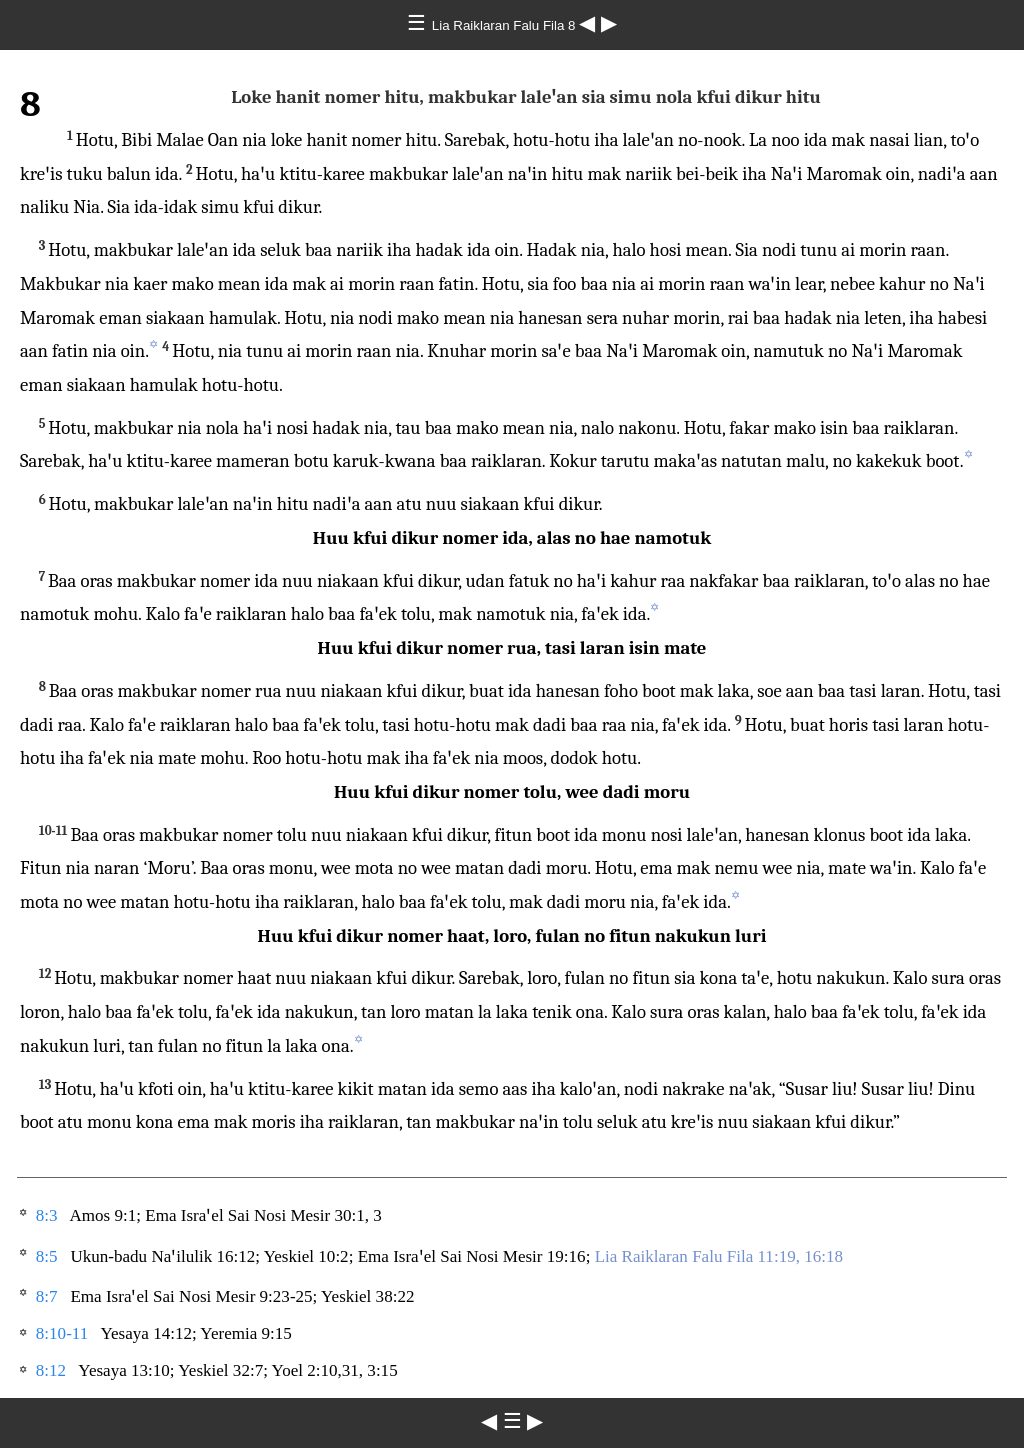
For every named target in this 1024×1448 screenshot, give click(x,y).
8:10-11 (62, 1333)
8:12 (51, 1370)
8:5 (47, 1256)
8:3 (47, 1215)
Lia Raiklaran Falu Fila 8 (505, 25)
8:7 (47, 1296)
